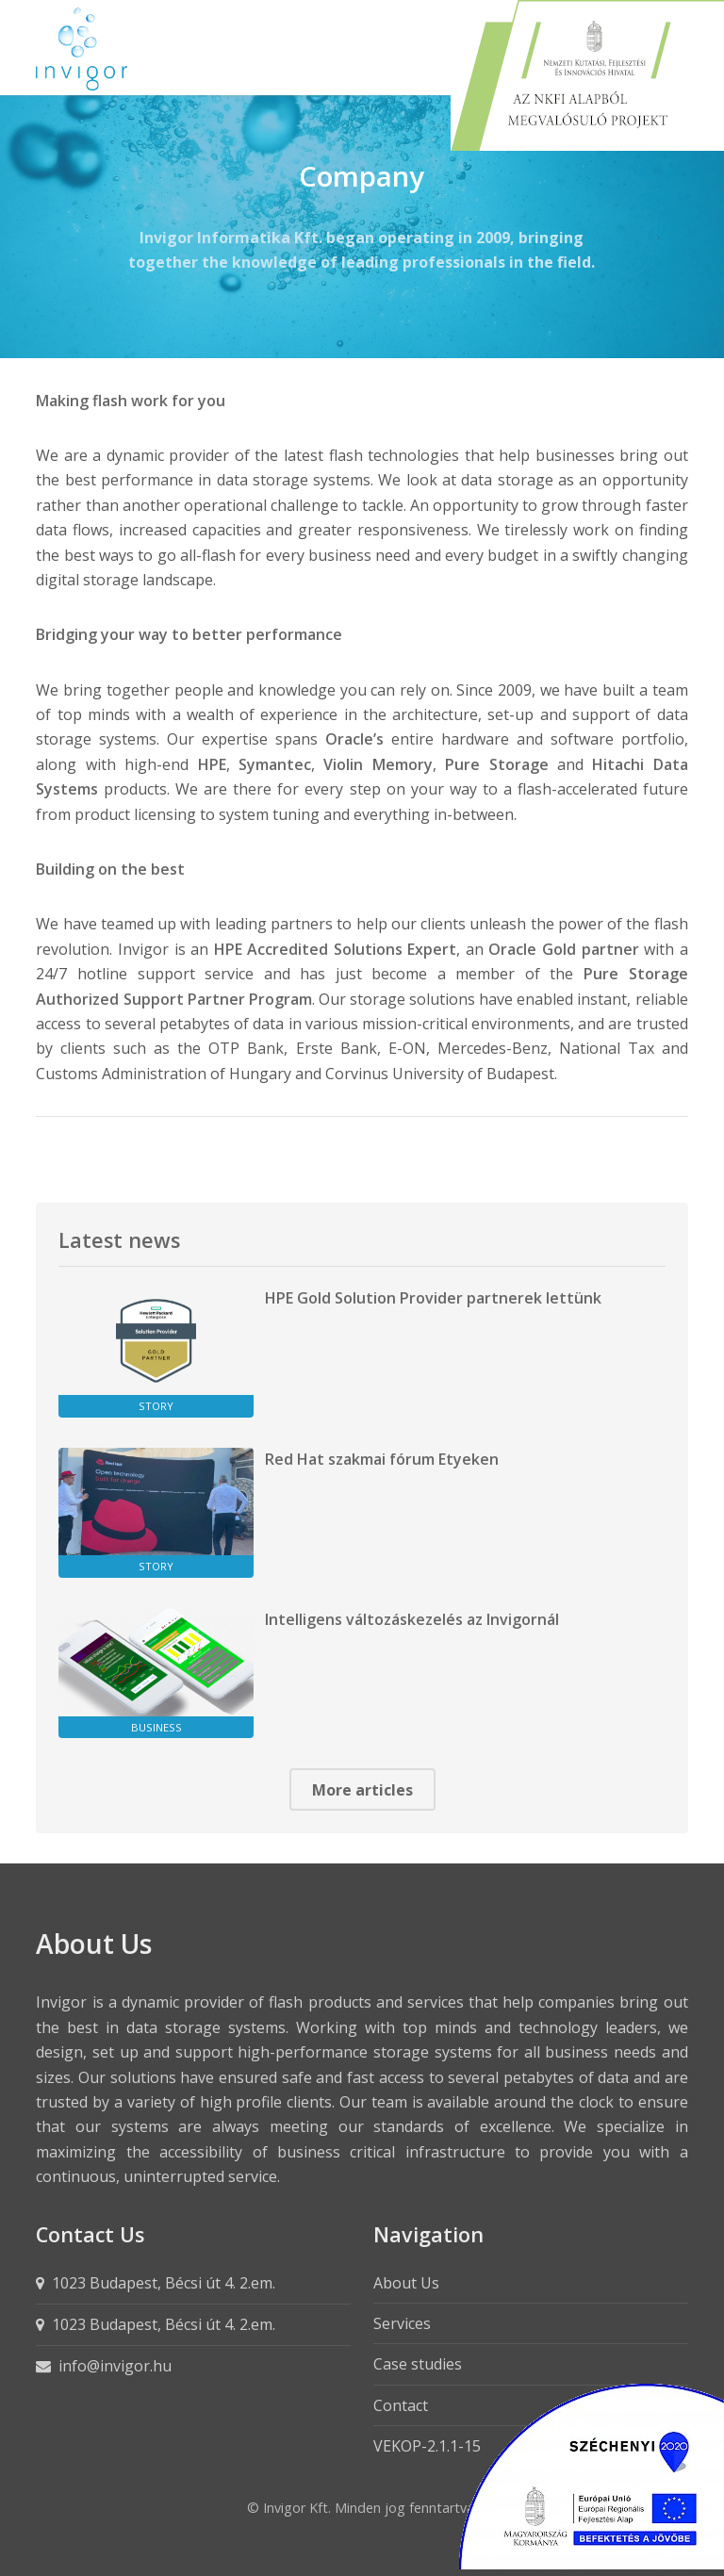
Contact (400, 2405)
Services (402, 2323)
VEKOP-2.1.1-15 (427, 2446)
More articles (362, 1790)
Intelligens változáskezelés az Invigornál (412, 1619)
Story (156, 1406)
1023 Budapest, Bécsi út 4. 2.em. (163, 2282)
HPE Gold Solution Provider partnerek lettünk (433, 1298)
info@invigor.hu (115, 2365)
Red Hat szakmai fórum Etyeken (382, 1459)
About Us (406, 2282)
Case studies (417, 2364)
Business (156, 1727)
